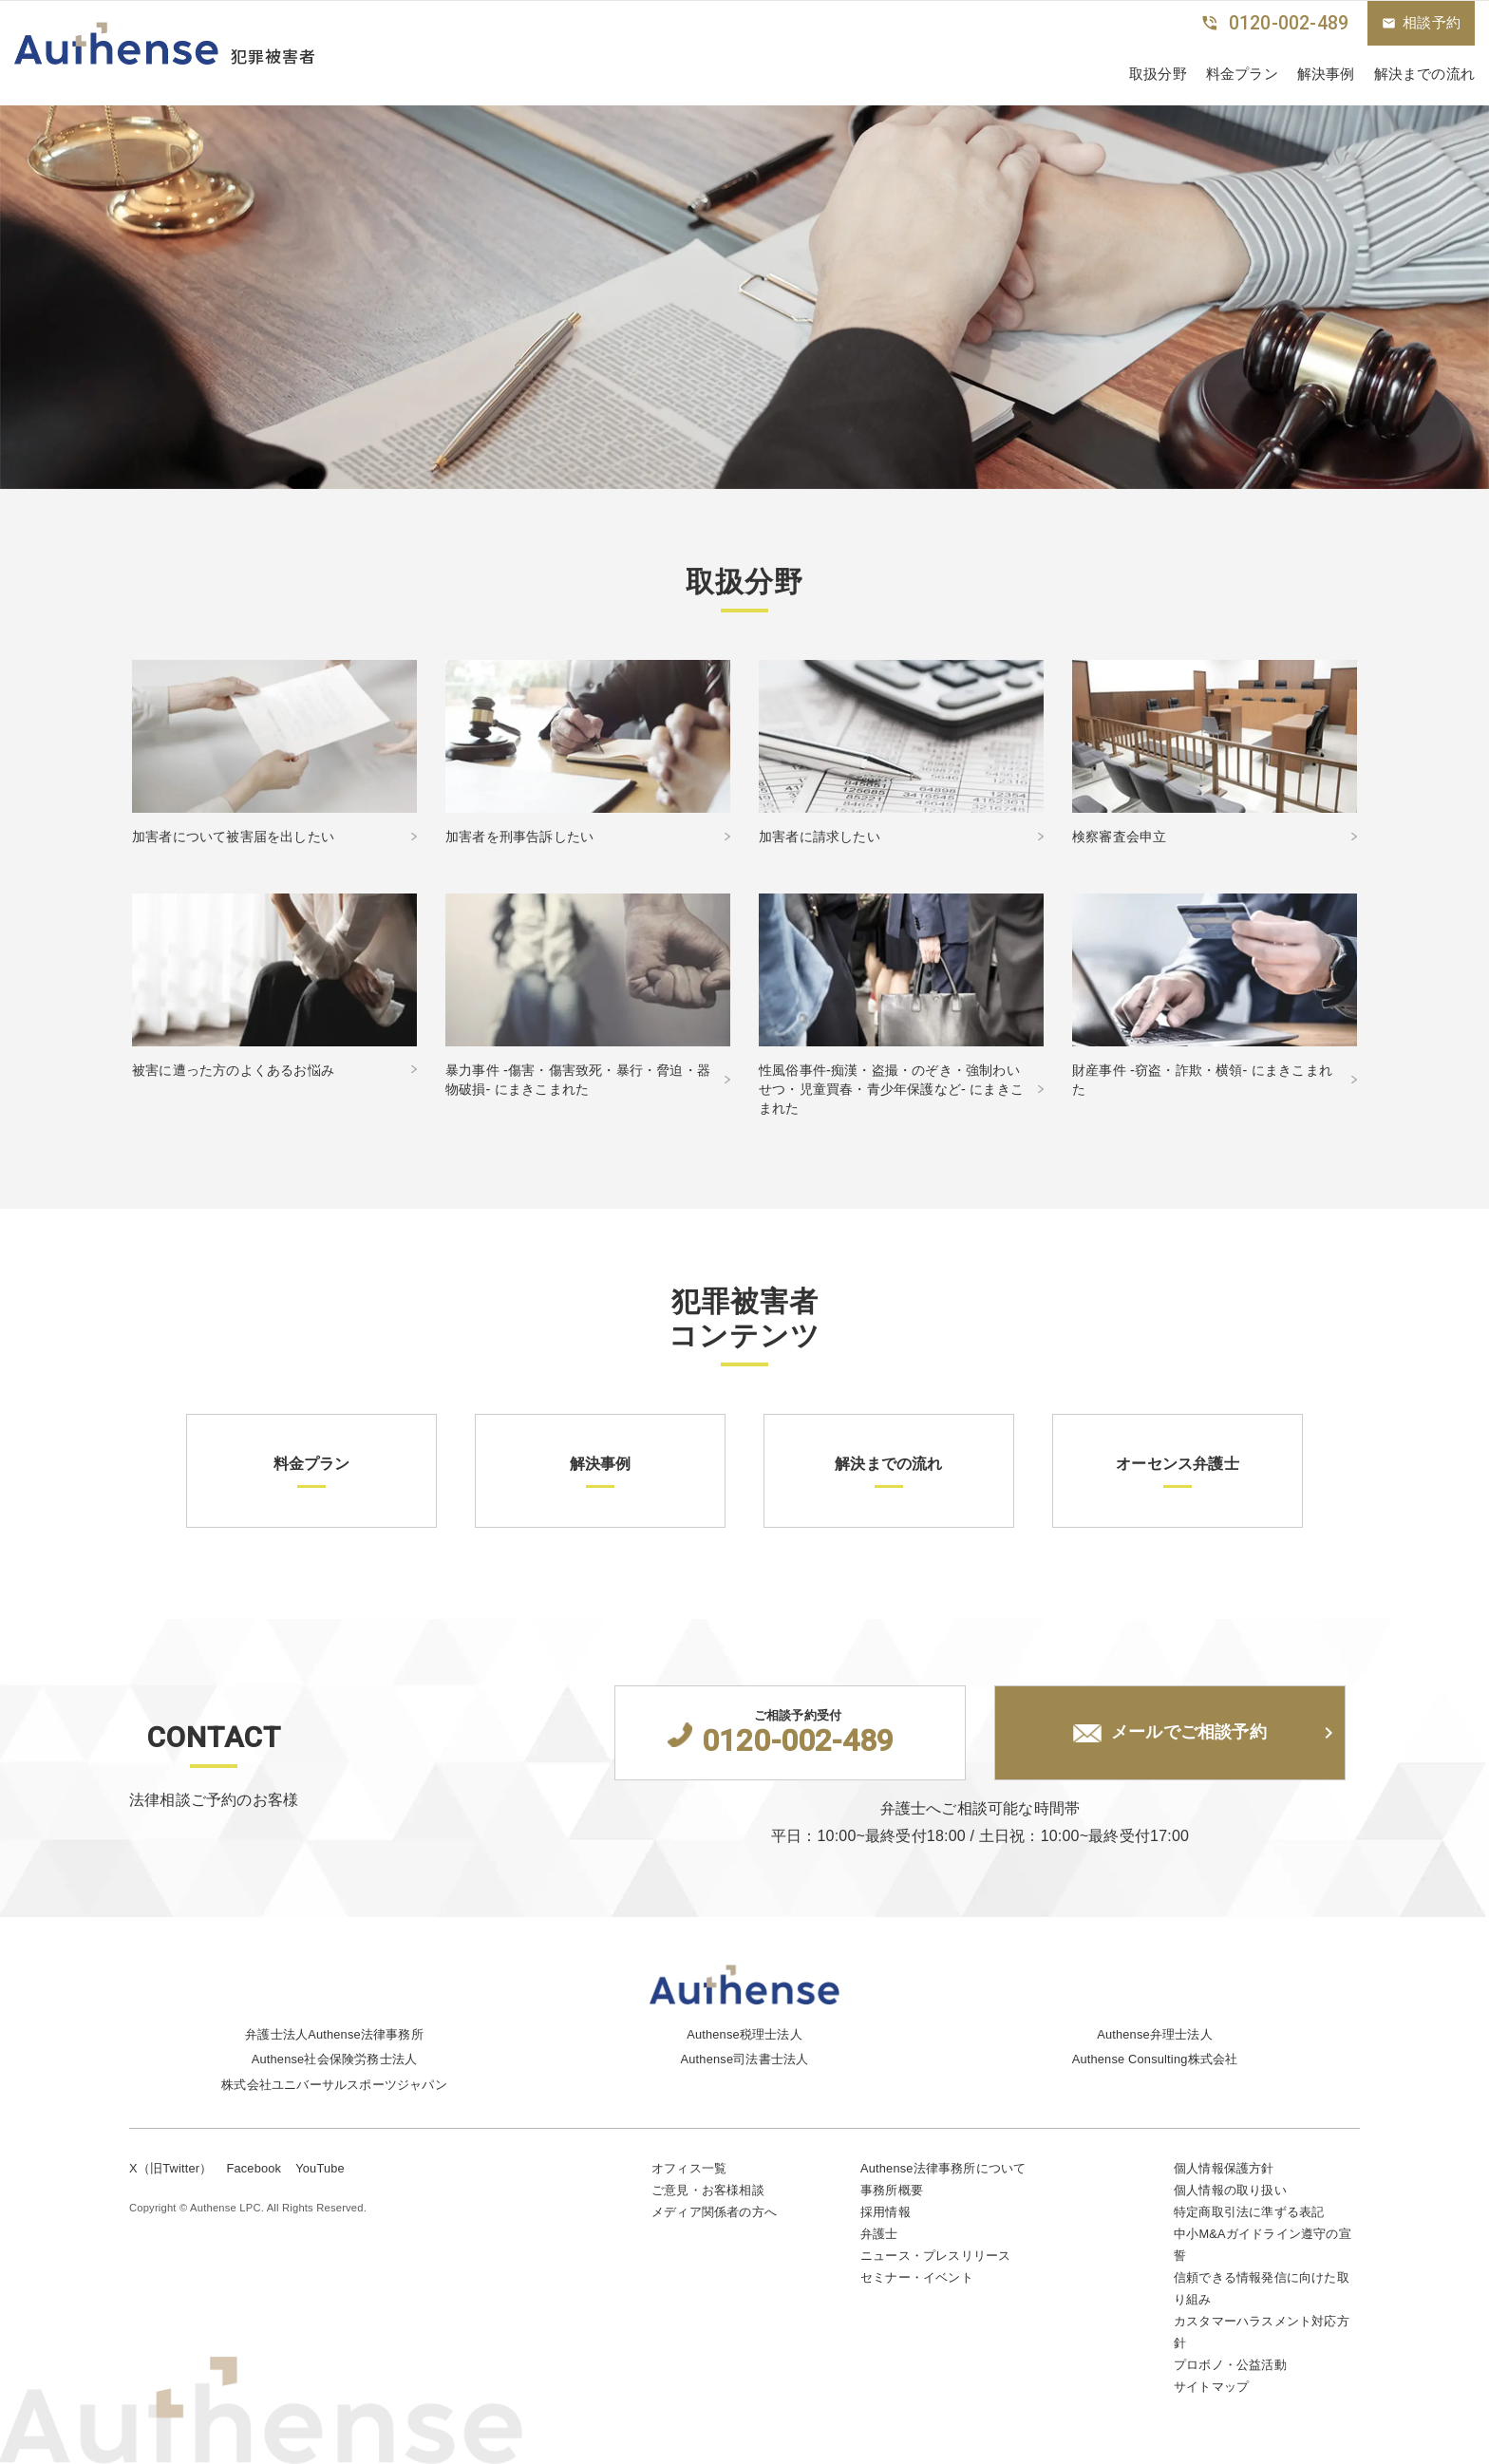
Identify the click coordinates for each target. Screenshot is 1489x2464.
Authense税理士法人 (744, 2034)
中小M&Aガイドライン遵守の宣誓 (1262, 2245)
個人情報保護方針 (1224, 2168)
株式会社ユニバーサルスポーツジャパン (334, 2085)
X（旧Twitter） (170, 2168)
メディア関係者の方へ (714, 2212)
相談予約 (1421, 22)
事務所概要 (891, 2190)
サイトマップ (1211, 2386)
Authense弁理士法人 (1155, 2034)
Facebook (253, 2168)
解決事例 (1326, 74)
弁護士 (879, 2234)
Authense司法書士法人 (745, 2059)
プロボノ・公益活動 (1230, 2365)
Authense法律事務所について (943, 2168)
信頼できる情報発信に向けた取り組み (1261, 2288)
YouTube (320, 2168)
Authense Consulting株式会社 (1155, 2059)
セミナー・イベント (916, 2277)
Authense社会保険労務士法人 (334, 2059)
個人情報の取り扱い (1230, 2190)
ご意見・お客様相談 (707, 2190)
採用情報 (885, 2212)
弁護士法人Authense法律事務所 (334, 2034)
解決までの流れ (1424, 74)
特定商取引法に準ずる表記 (1249, 2212)
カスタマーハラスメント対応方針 (1261, 2332)
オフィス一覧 (688, 2168)
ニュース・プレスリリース (935, 2255)
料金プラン (1242, 74)
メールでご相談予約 (1170, 1733)
